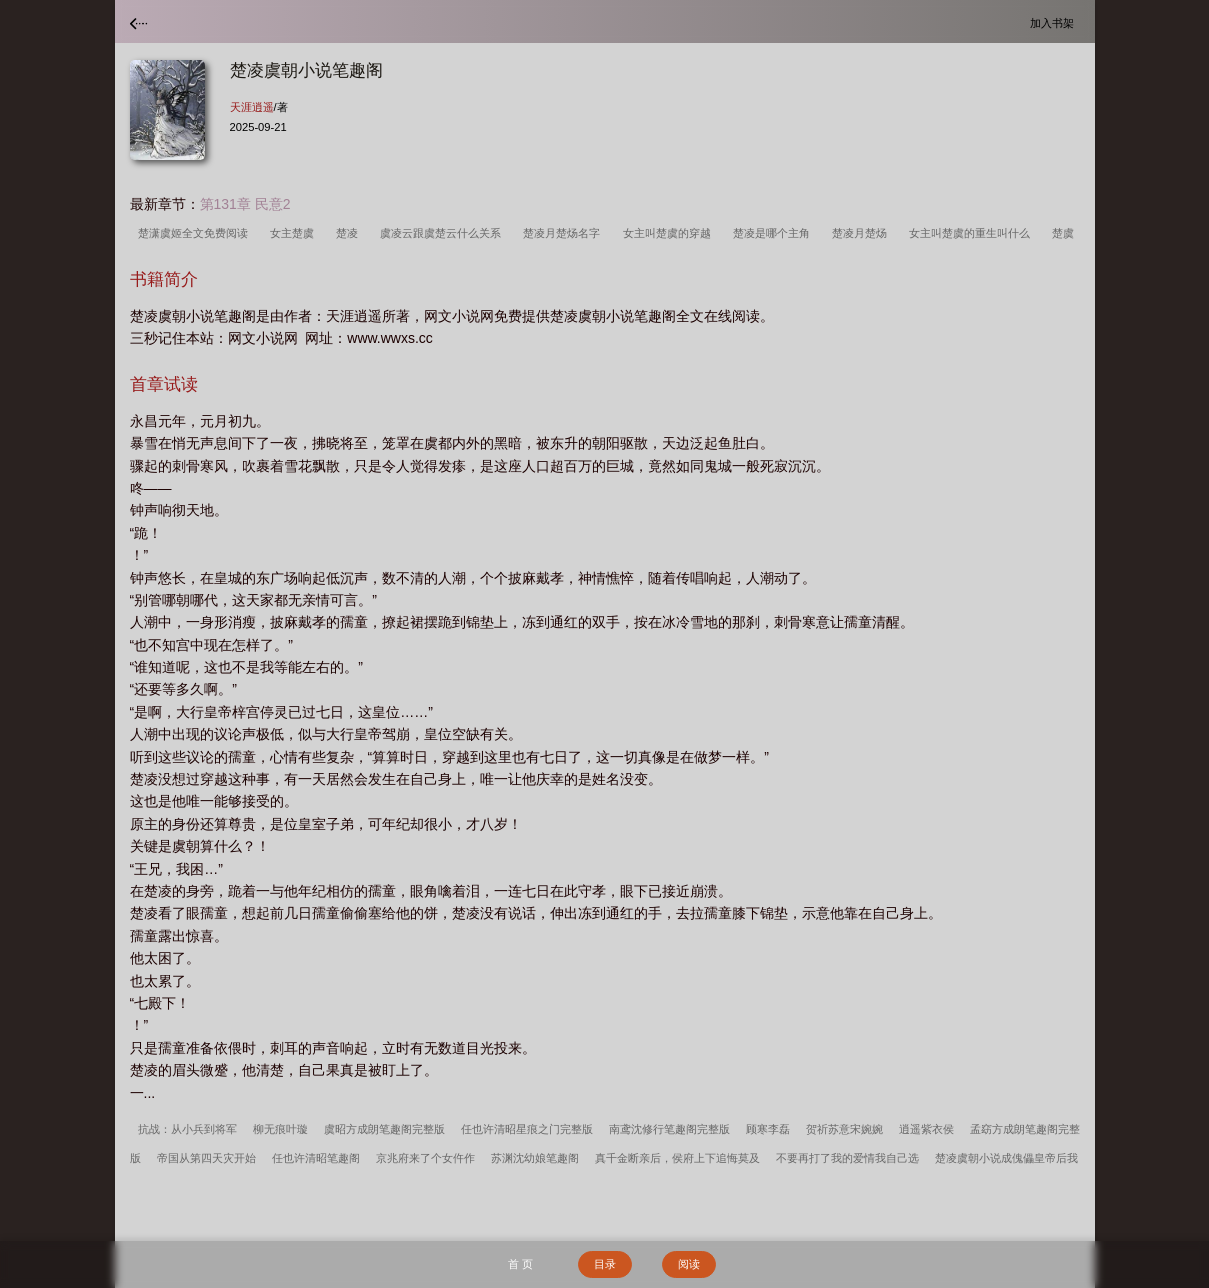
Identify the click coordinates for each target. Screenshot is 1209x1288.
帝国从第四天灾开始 (206, 1158)
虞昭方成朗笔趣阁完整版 (384, 1129)
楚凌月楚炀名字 (564, 233)
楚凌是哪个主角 (774, 233)
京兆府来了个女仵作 (425, 1158)
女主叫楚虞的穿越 (670, 233)
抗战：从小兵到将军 (187, 1129)
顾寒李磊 (768, 1129)
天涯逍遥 (252, 107)
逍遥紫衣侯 (926, 1129)
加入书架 (1055, 22)
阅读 (689, 1264)
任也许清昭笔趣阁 (316, 1158)
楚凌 (350, 233)
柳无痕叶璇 (280, 1129)
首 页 (520, 1264)
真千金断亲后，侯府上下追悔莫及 (677, 1158)
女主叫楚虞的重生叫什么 (972, 233)
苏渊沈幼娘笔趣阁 (535, 1158)
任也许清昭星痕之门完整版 (527, 1129)
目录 (605, 1264)
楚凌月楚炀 (862, 233)
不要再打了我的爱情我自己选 (847, 1158)
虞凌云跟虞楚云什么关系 (443, 233)
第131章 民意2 (245, 204)
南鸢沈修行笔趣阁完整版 (669, 1129)
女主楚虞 (295, 233)
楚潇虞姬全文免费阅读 (196, 233)
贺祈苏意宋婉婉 (844, 1129)
